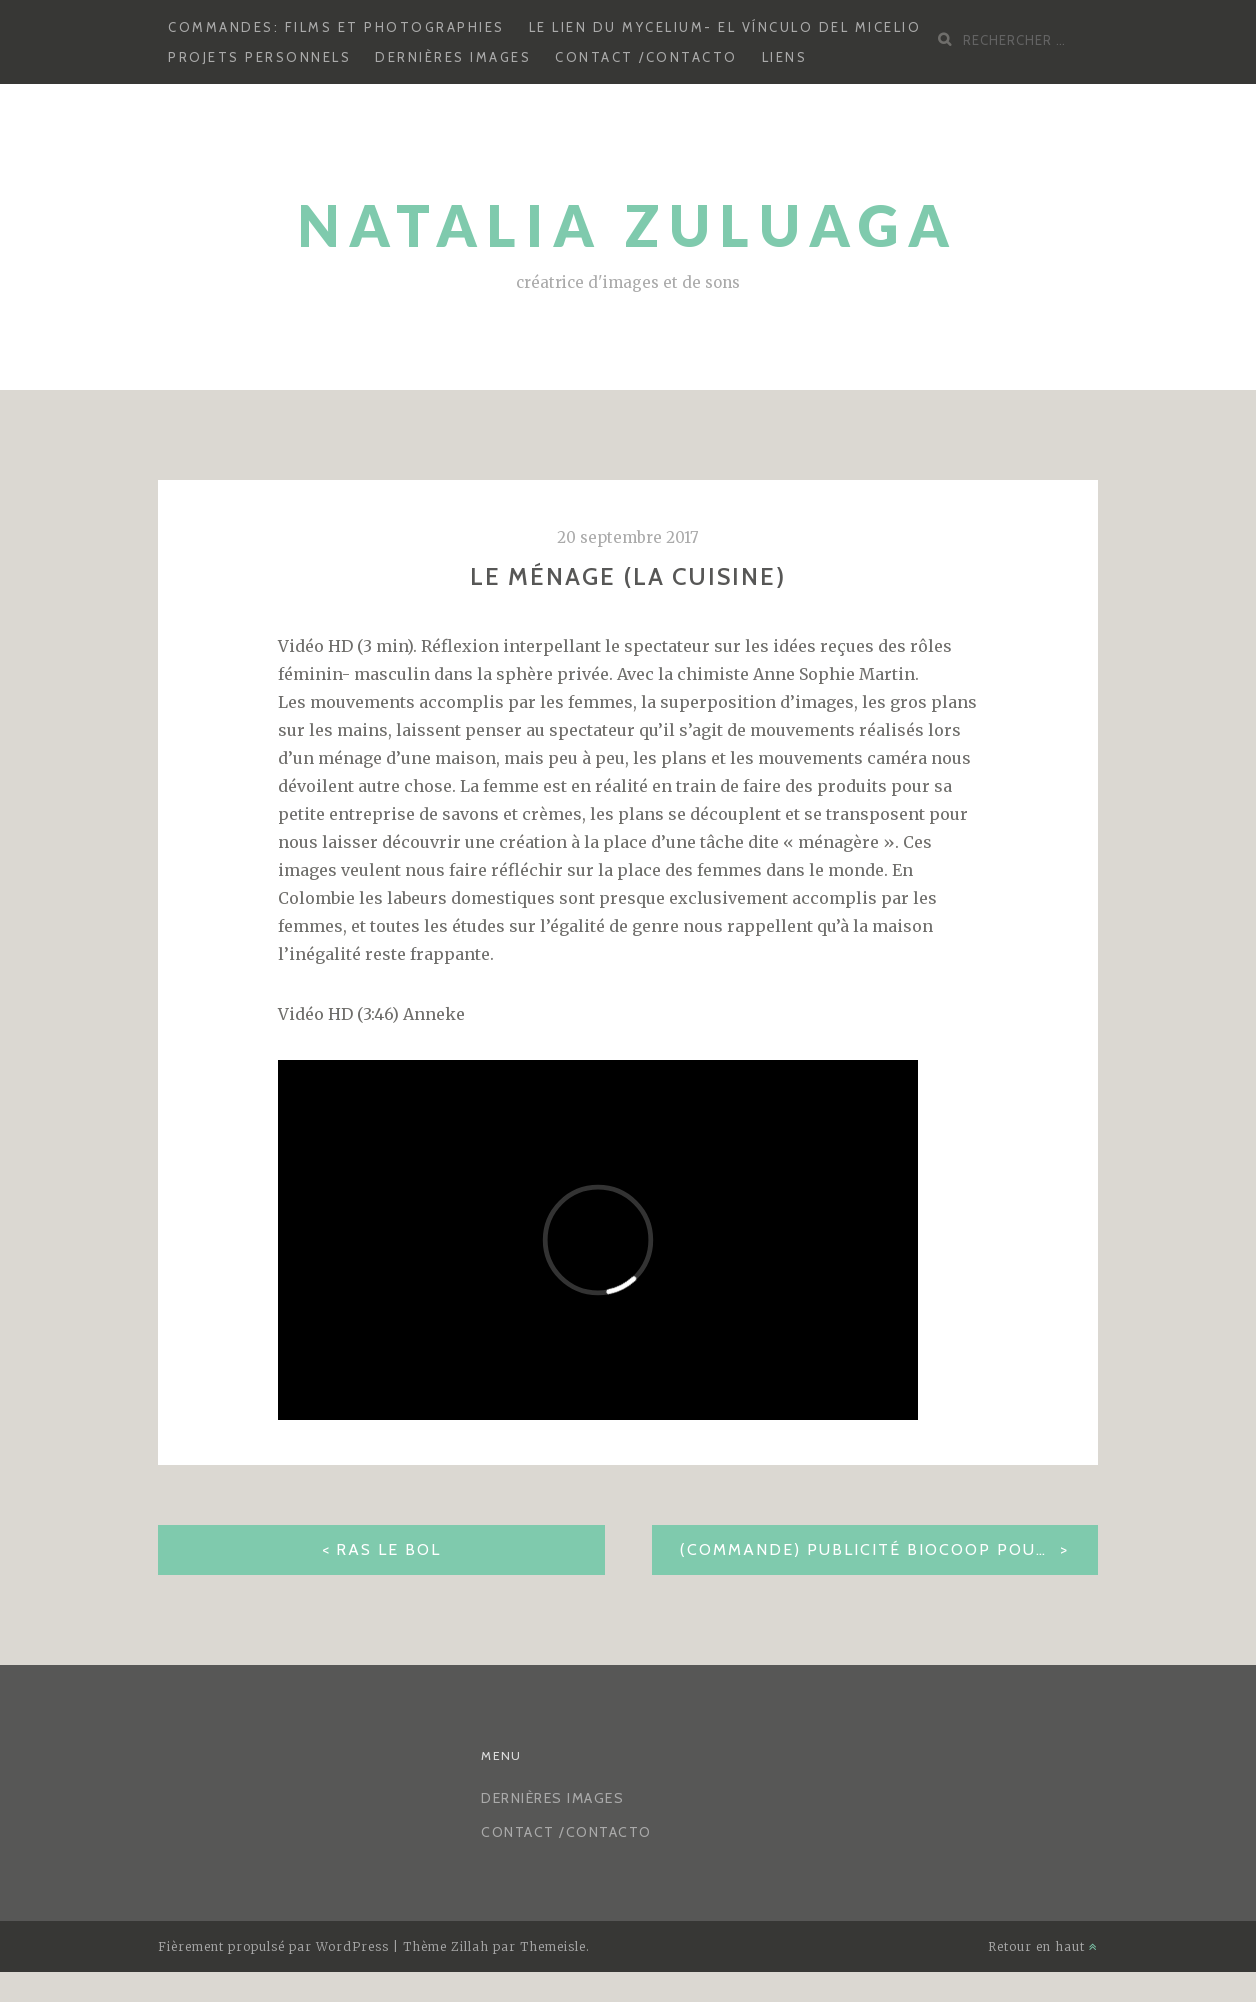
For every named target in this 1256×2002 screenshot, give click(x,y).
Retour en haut (1043, 1946)
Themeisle (553, 1946)
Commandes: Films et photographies (336, 27)
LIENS (785, 57)
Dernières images (453, 57)
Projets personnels (259, 57)
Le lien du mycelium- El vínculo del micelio (725, 27)
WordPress (352, 1946)
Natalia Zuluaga (628, 225)
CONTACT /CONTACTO (646, 57)
